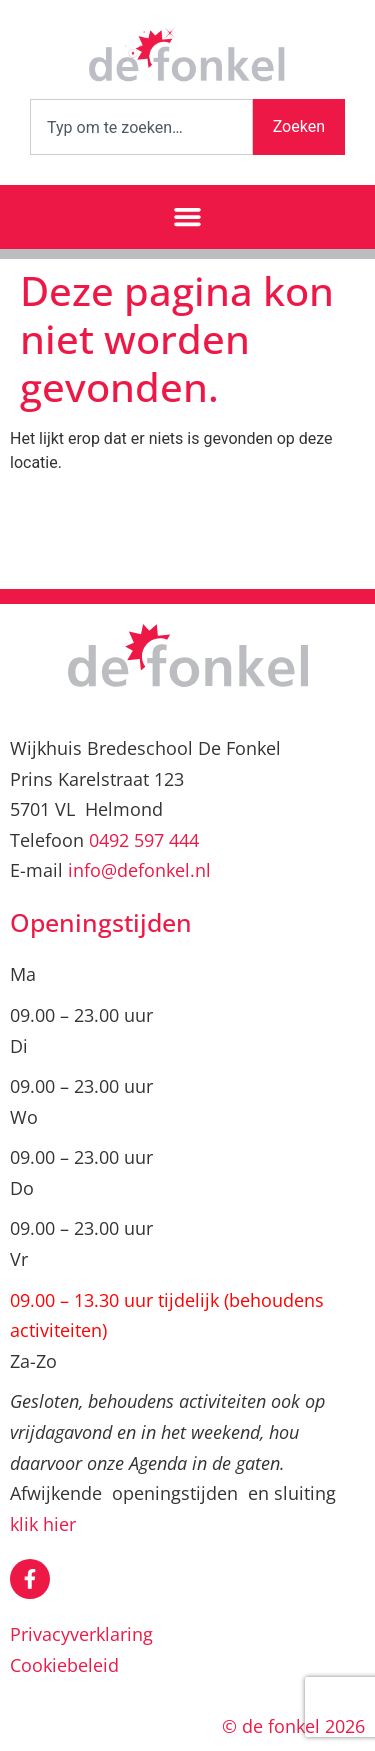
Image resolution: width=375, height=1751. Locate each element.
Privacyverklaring (81, 1634)
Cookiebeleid (64, 1665)
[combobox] (141, 127)
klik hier (43, 1524)
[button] (188, 217)
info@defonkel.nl (139, 870)
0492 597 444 (144, 840)
